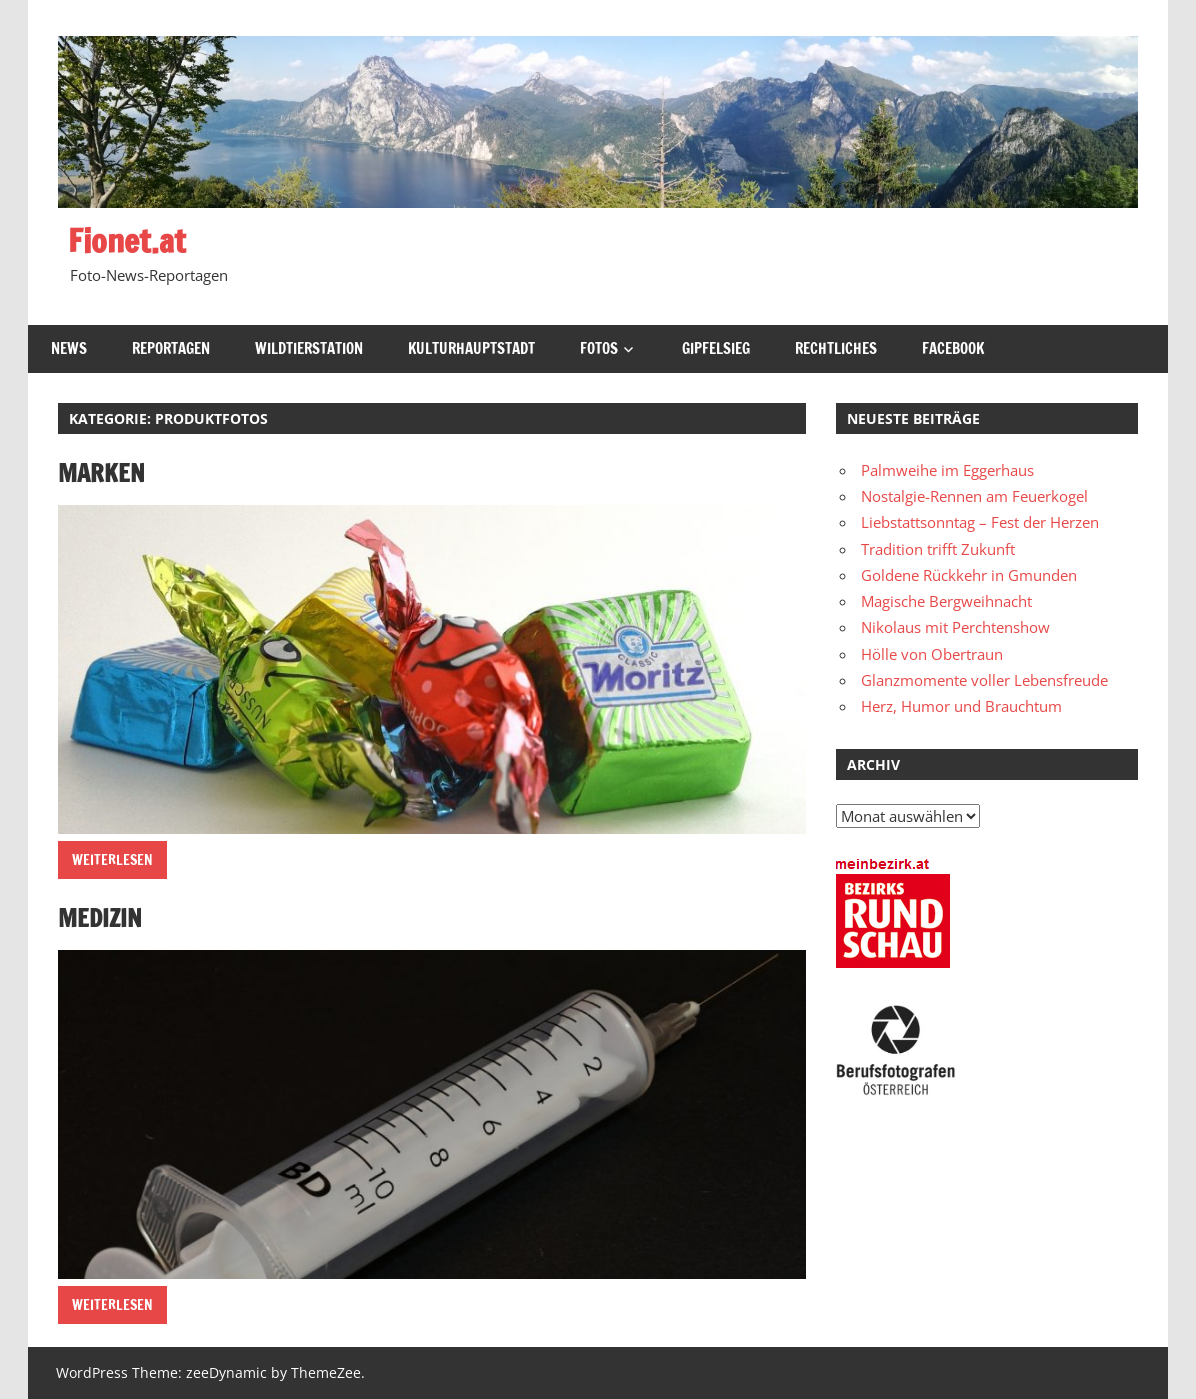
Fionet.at (127, 241)
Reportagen (171, 348)
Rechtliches (836, 348)
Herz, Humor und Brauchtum (961, 706)
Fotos (599, 348)
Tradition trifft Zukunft (938, 549)
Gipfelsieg (716, 348)
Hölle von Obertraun (932, 654)
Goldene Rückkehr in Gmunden (969, 575)
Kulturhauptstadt (471, 348)
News (69, 348)
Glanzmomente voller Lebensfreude (984, 680)
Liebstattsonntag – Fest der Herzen (980, 522)
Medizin (100, 918)
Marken (101, 473)
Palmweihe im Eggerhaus (947, 470)
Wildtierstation (309, 348)
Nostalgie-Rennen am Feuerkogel (974, 496)
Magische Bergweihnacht (946, 601)
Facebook (953, 348)
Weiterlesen (112, 860)
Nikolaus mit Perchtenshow (955, 627)
